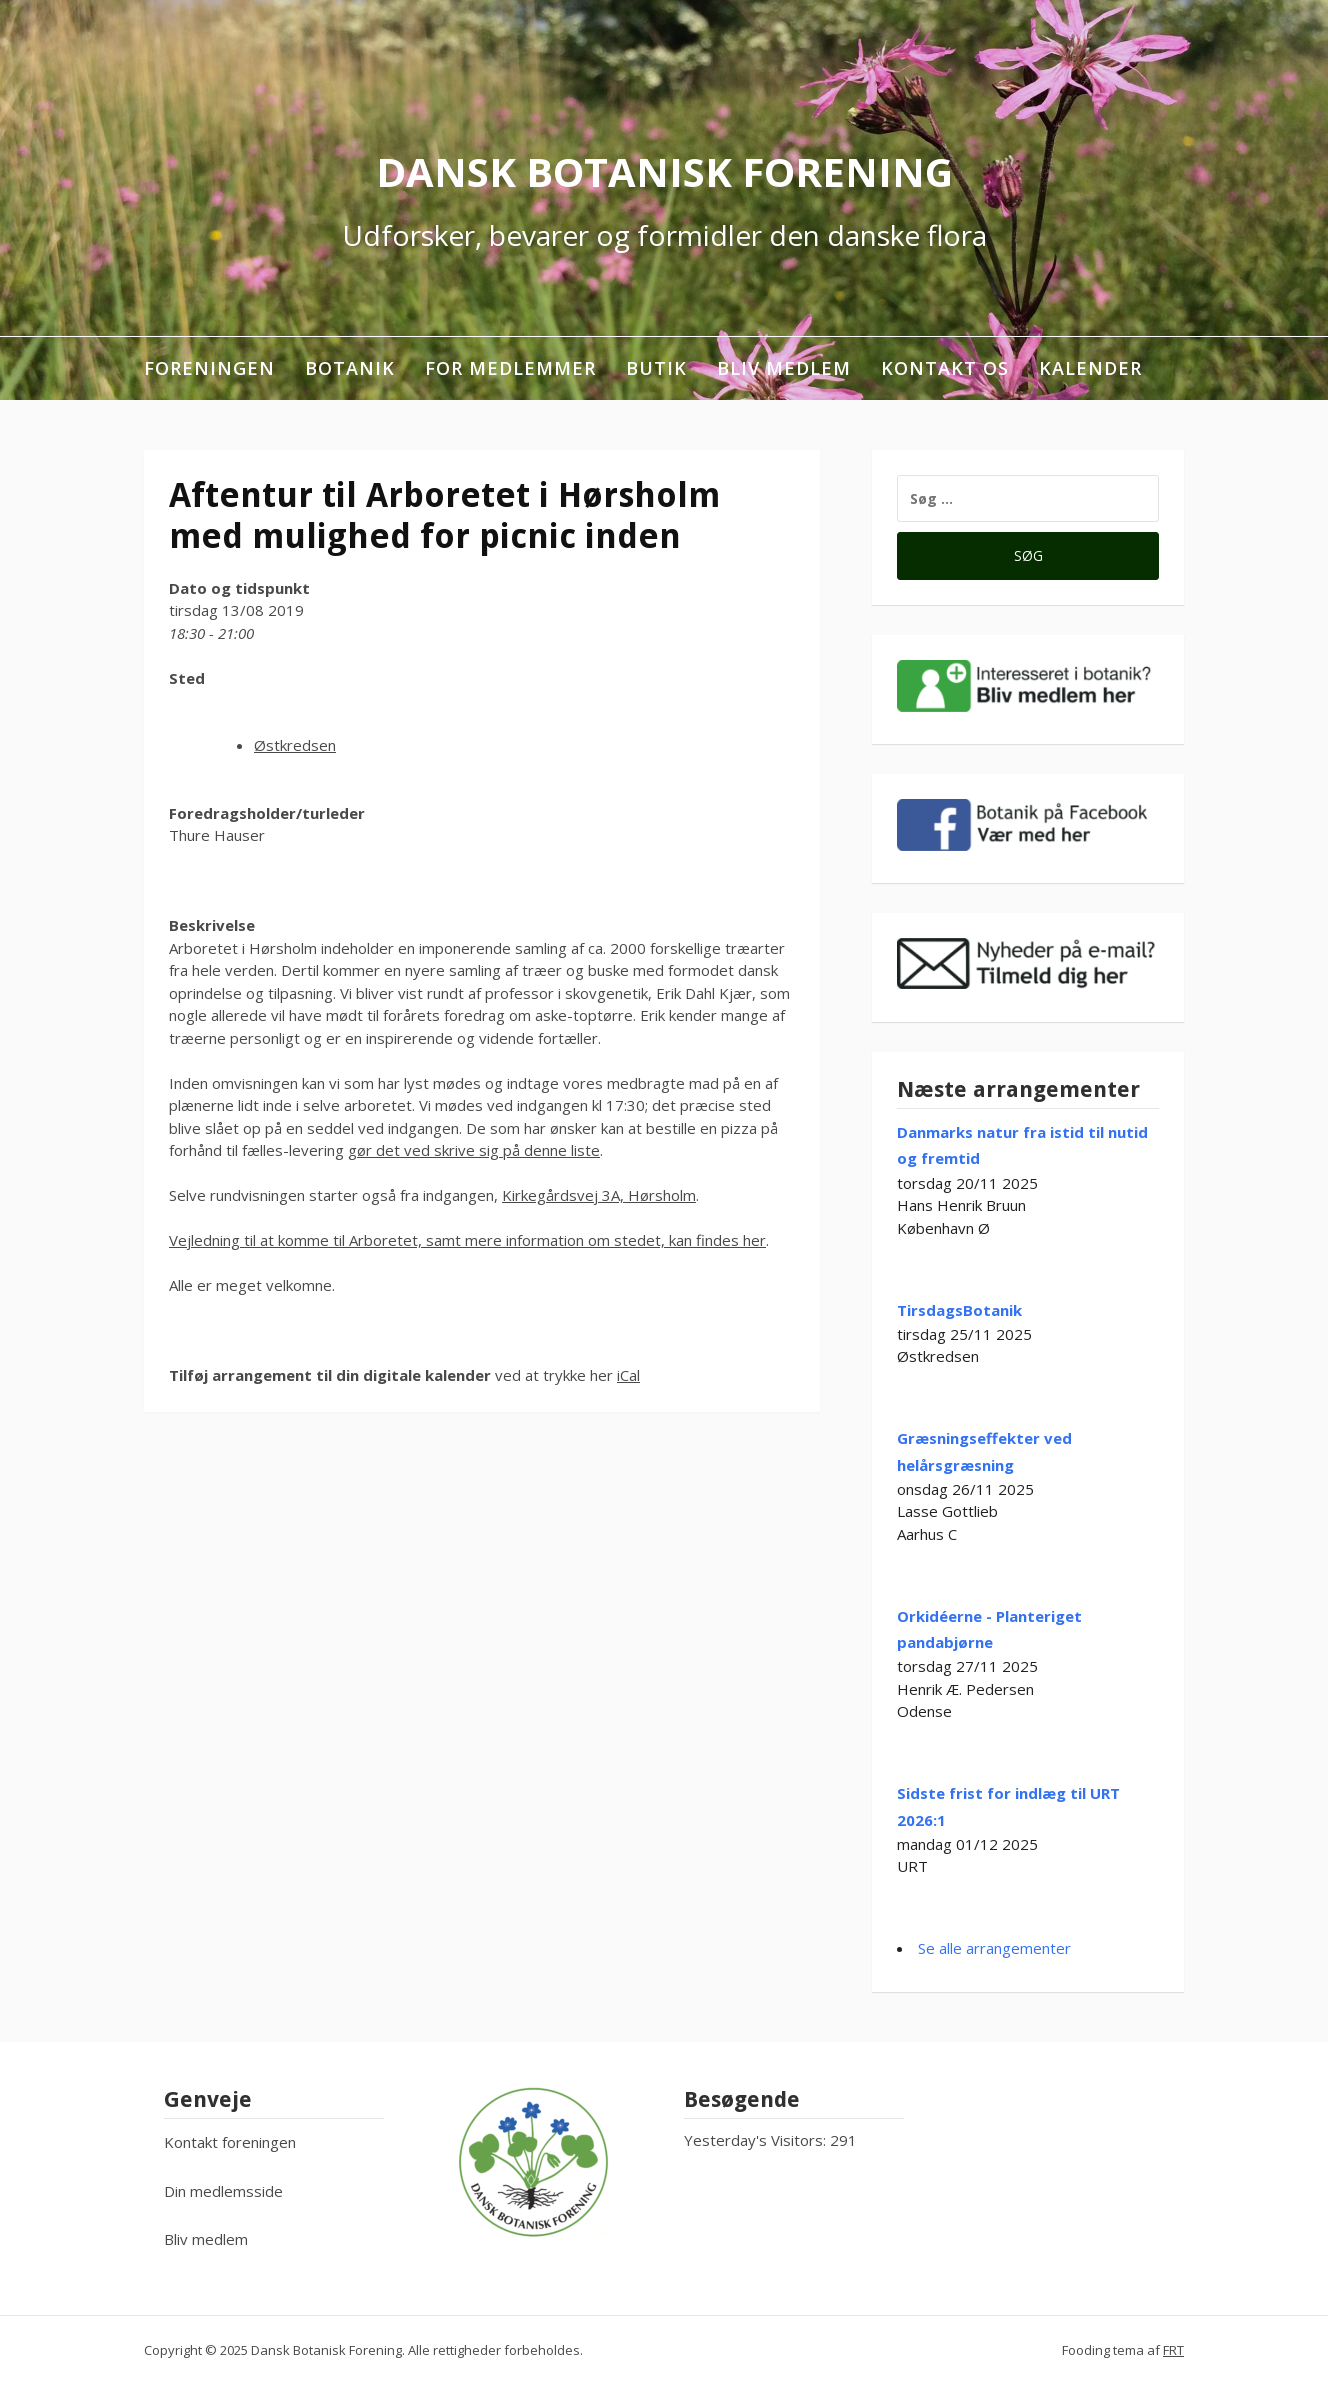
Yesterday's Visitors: (757, 2140)
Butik (656, 368)
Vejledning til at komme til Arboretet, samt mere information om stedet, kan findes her (467, 1240)
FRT (1173, 2350)
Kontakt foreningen (230, 2142)
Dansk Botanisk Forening (664, 171)
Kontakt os (945, 368)
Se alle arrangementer (994, 1948)
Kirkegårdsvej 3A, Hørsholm (599, 1195)
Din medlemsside (223, 2191)
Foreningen (209, 368)
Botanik (350, 368)
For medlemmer (510, 368)
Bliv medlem (784, 368)
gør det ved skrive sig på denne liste (474, 1150)
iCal (628, 1375)
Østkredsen (295, 745)
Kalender (1090, 368)
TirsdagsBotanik (959, 1310)
